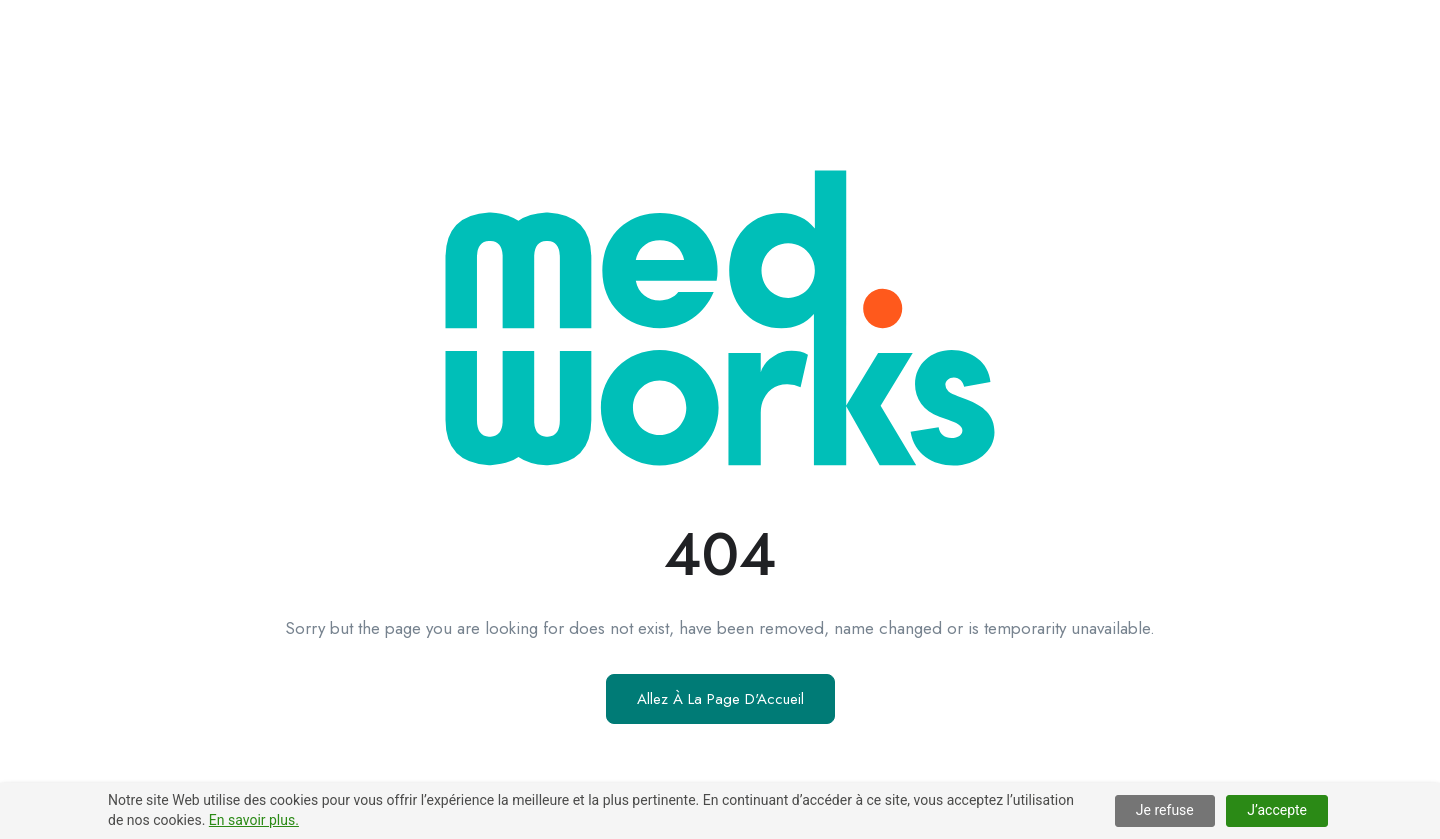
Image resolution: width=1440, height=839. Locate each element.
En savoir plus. (254, 820)
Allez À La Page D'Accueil (720, 699)
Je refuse (1165, 810)
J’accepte (1277, 810)
